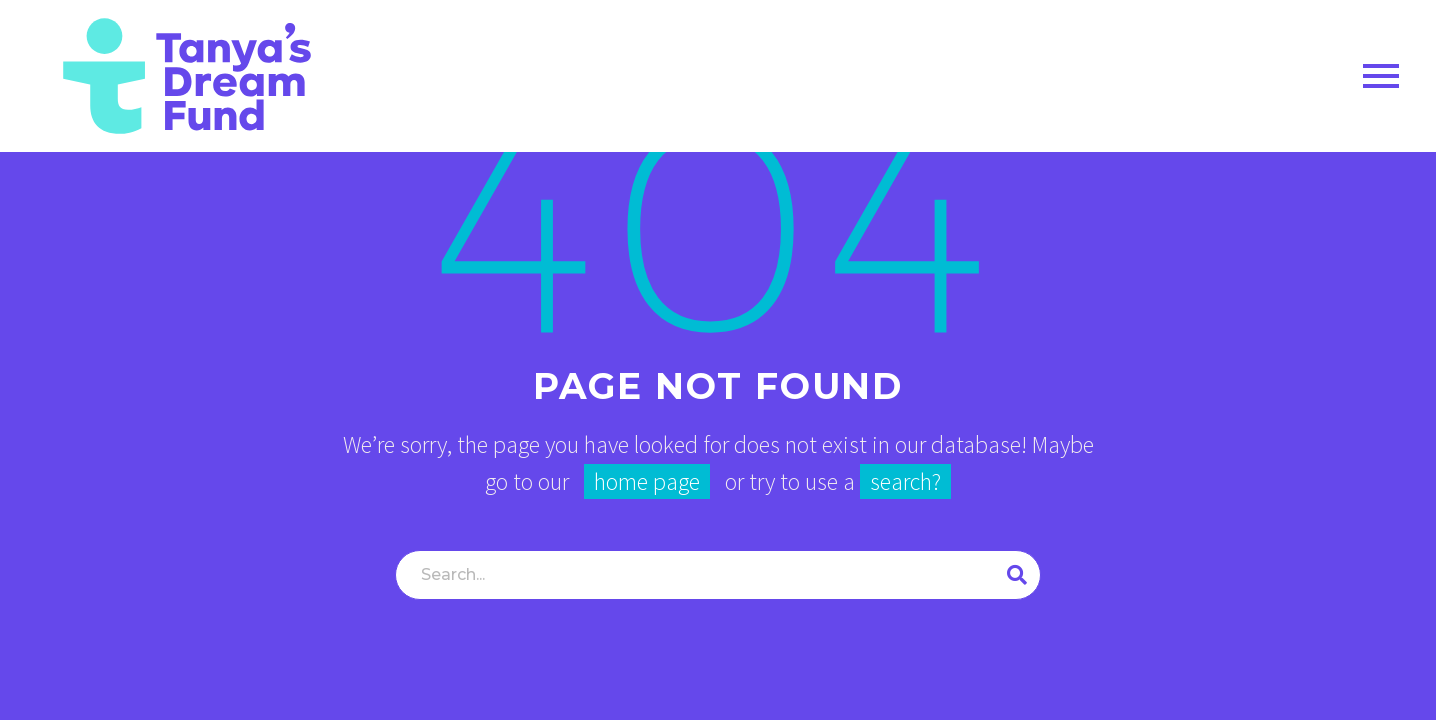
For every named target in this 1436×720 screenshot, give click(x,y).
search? (905, 481)
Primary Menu (1381, 76)
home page (647, 481)
